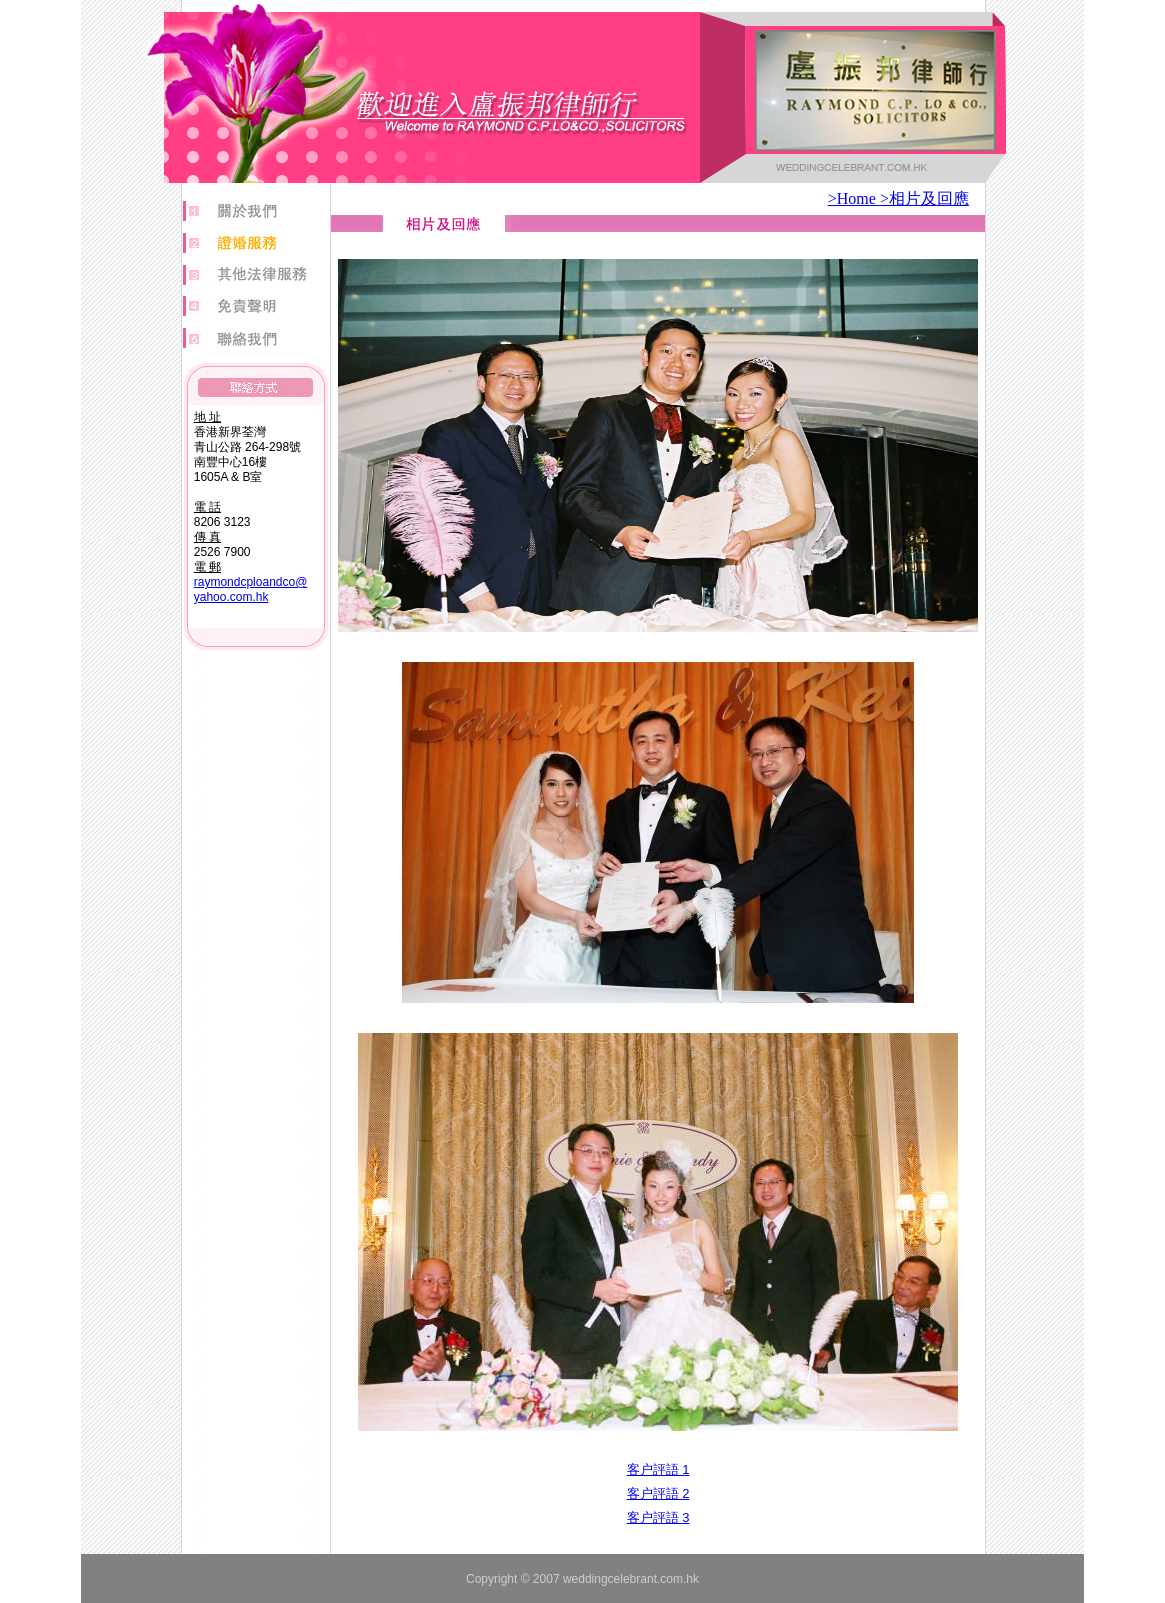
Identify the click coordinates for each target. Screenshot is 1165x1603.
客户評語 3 (658, 1517)
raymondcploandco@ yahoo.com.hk (251, 589)
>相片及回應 (924, 198)
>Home (854, 198)
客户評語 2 (658, 1493)
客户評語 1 (658, 1469)
